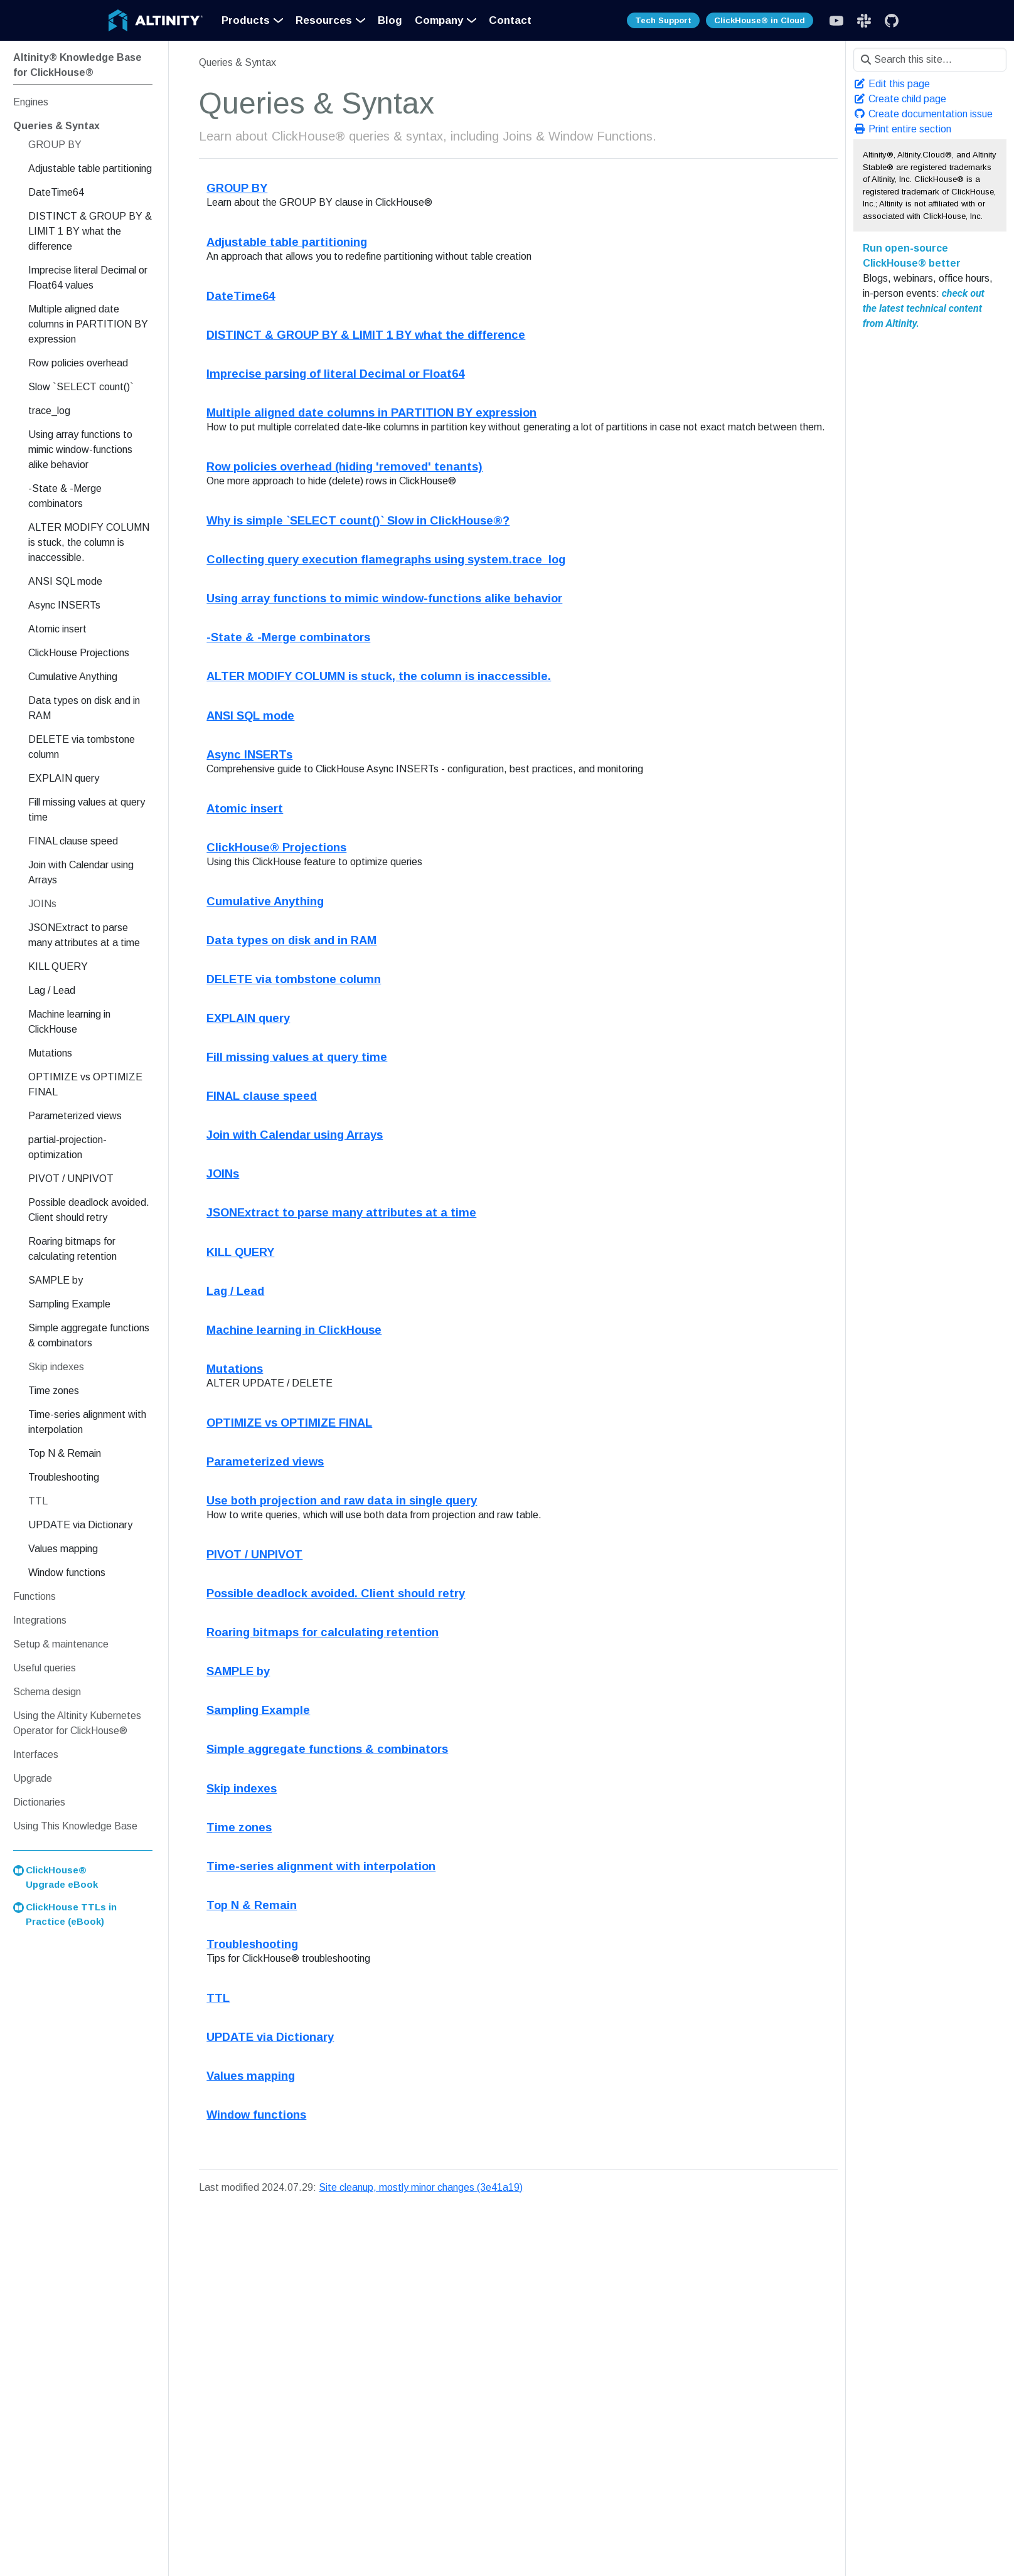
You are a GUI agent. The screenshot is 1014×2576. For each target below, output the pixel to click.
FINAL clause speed (261, 1095)
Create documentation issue (923, 114)
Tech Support (663, 20)
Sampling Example (258, 1709)
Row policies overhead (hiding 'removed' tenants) (344, 466)
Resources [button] (324, 20)
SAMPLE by (238, 1671)
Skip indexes (241, 1788)
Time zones (239, 1827)
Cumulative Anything (265, 901)
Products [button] (245, 20)
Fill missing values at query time (296, 1056)
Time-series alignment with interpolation (320, 1866)
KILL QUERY (240, 1252)
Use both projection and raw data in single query (341, 1500)
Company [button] (439, 20)
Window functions (256, 2114)
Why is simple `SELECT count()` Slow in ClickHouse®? (358, 520)
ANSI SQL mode (250, 715)
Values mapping (250, 2075)
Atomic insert (244, 808)
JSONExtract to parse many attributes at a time (341, 1212)
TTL (218, 1997)
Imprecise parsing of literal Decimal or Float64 (335, 373)
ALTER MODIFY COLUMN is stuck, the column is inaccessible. (378, 676)
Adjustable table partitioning (286, 241)
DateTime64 (240, 295)
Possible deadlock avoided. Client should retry (335, 1593)
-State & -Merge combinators (288, 637)
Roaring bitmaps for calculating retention (322, 1632)
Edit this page (891, 83)
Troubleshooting (252, 1944)
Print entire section (902, 129)
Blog (390, 20)
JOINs (222, 1173)
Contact (510, 20)
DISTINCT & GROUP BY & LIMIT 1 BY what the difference (365, 334)
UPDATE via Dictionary (270, 2036)
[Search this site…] (929, 60)
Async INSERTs (249, 754)
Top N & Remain (251, 1905)
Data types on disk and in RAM (291, 940)
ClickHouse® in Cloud (759, 20)
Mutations (234, 1368)
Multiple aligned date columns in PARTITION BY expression (371, 412)
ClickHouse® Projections (276, 847)
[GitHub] (891, 21)
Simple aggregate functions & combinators (327, 1748)
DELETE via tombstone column (293, 979)
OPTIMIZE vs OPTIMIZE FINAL (289, 1422)
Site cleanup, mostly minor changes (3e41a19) (421, 2187)
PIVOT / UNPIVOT (254, 1554)
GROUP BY (236, 187)
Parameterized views (265, 1461)
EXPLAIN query (248, 1018)
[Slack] (836, 21)
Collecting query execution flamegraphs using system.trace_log (385, 559)
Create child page (899, 98)
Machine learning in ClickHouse (294, 1329)
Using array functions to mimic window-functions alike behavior (384, 598)
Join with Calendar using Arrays (294, 1134)
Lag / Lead (235, 1290)
